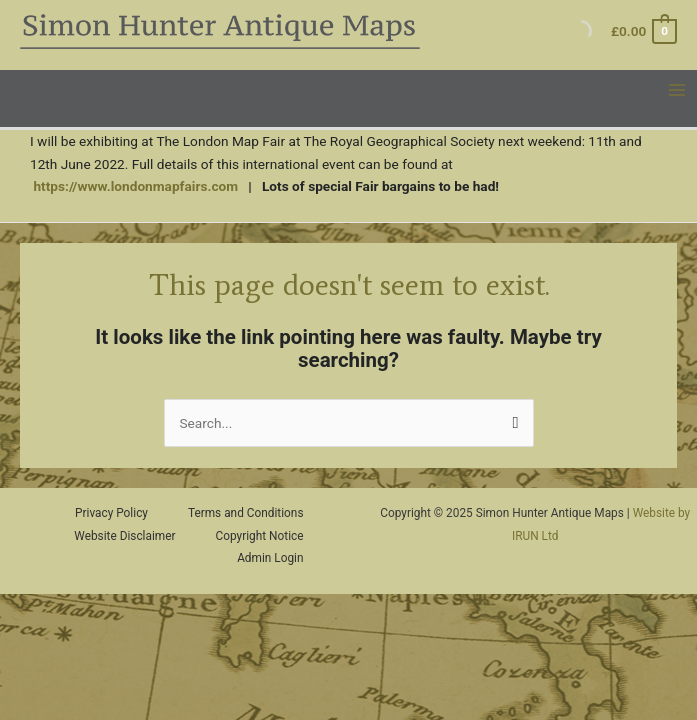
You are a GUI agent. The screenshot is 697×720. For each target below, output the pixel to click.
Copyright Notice (260, 536)
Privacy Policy (111, 513)
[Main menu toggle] (677, 90)
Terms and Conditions (246, 513)
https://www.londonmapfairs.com (135, 186)
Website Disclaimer (124, 536)
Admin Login (270, 558)
